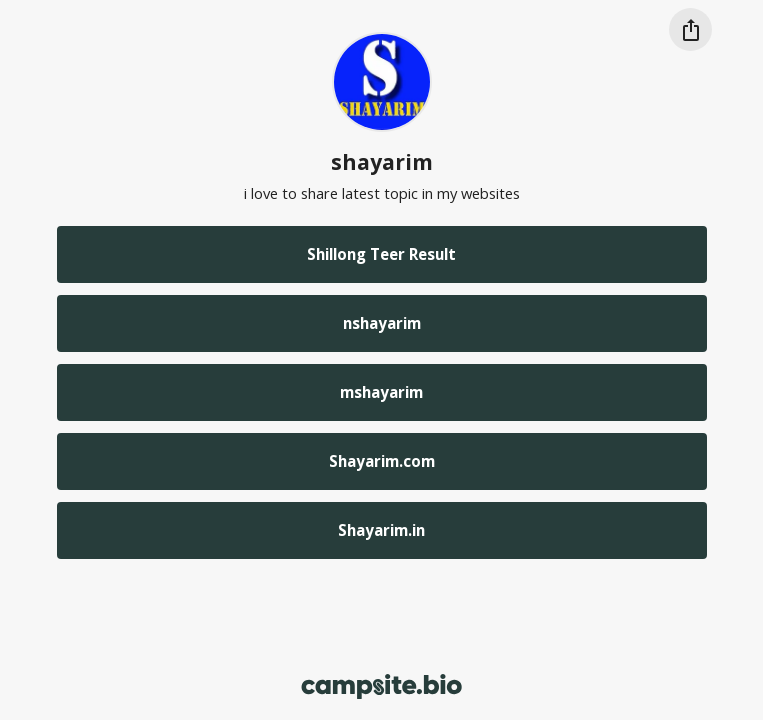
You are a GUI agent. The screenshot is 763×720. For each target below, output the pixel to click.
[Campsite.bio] (381, 686)
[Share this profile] (690, 29)
